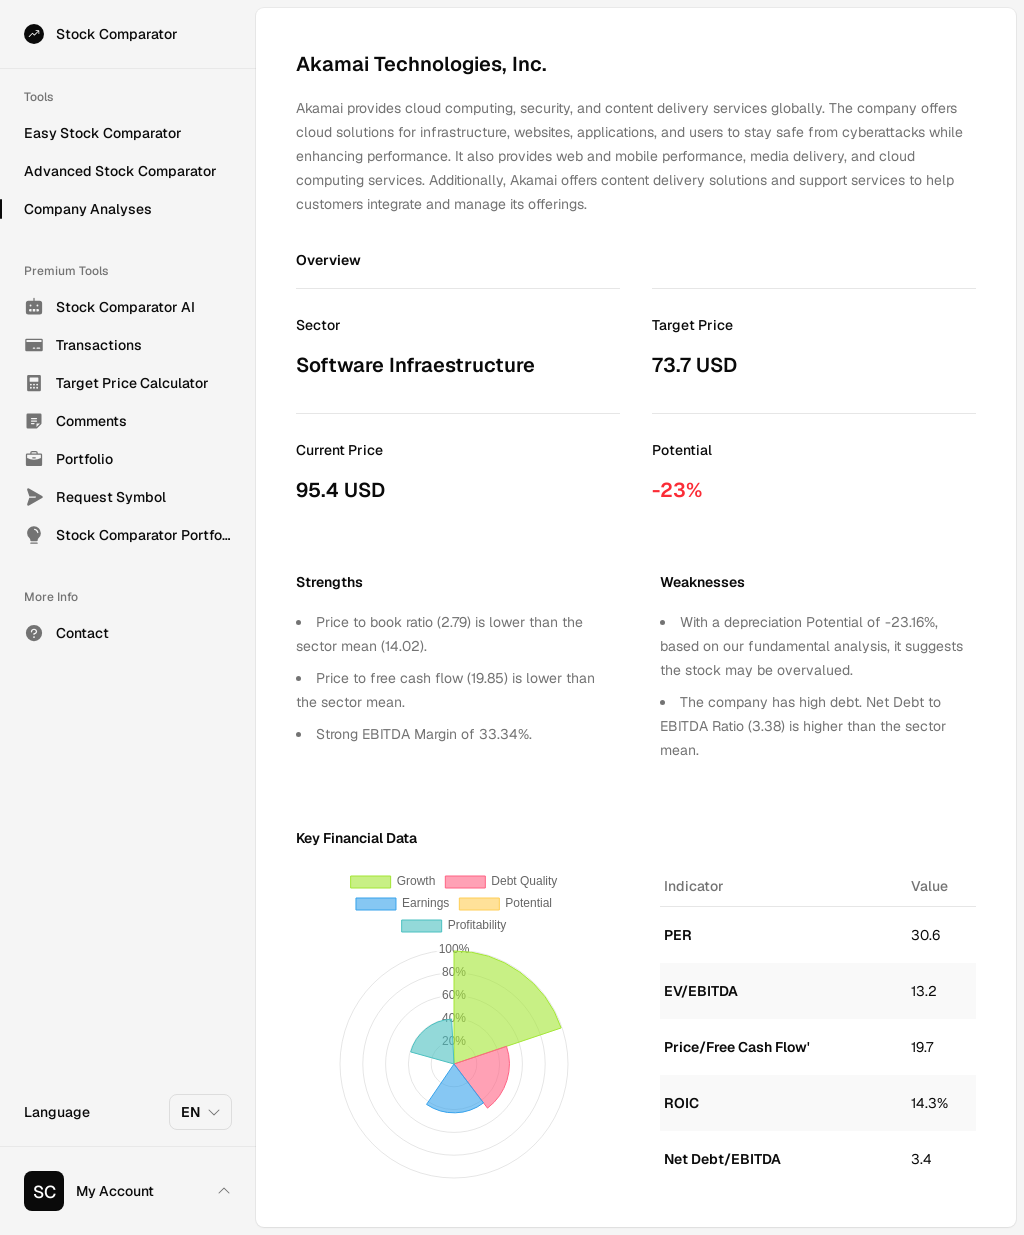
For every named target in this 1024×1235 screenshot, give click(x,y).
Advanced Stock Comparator (120, 171)
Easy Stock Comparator (103, 133)
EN (201, 1112)
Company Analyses (88, 209)
